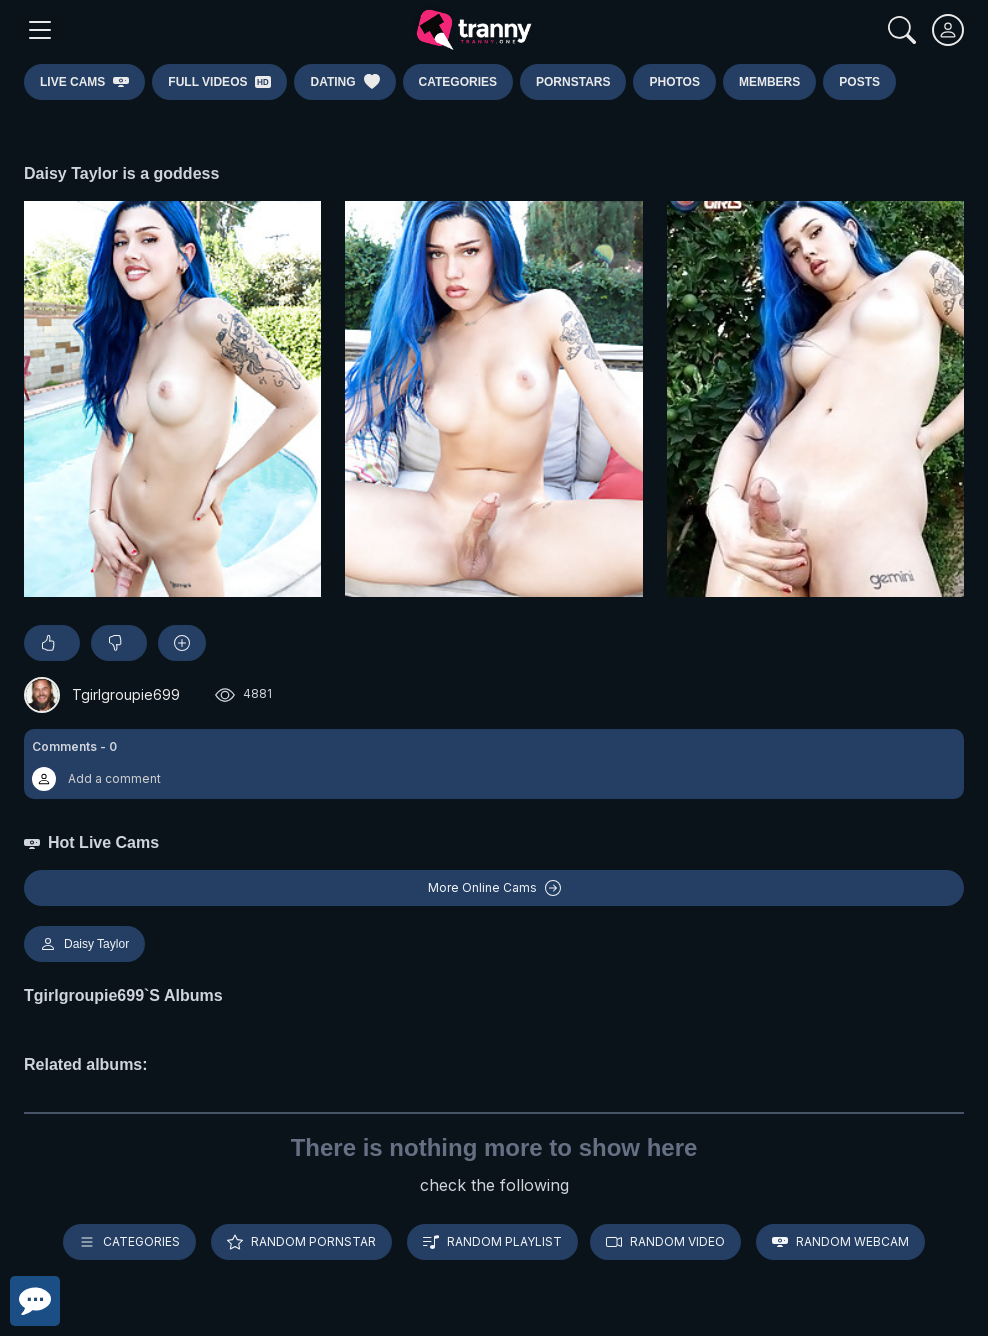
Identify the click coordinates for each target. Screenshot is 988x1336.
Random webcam (840, 1242)
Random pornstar (301, 1242)
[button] (494, 764)
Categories (129, 1242)
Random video (665, 1242)
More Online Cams (494, 888)
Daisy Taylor (84, 944)
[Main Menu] (40, 30)
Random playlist (492, 1242)
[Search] (902, 30)
